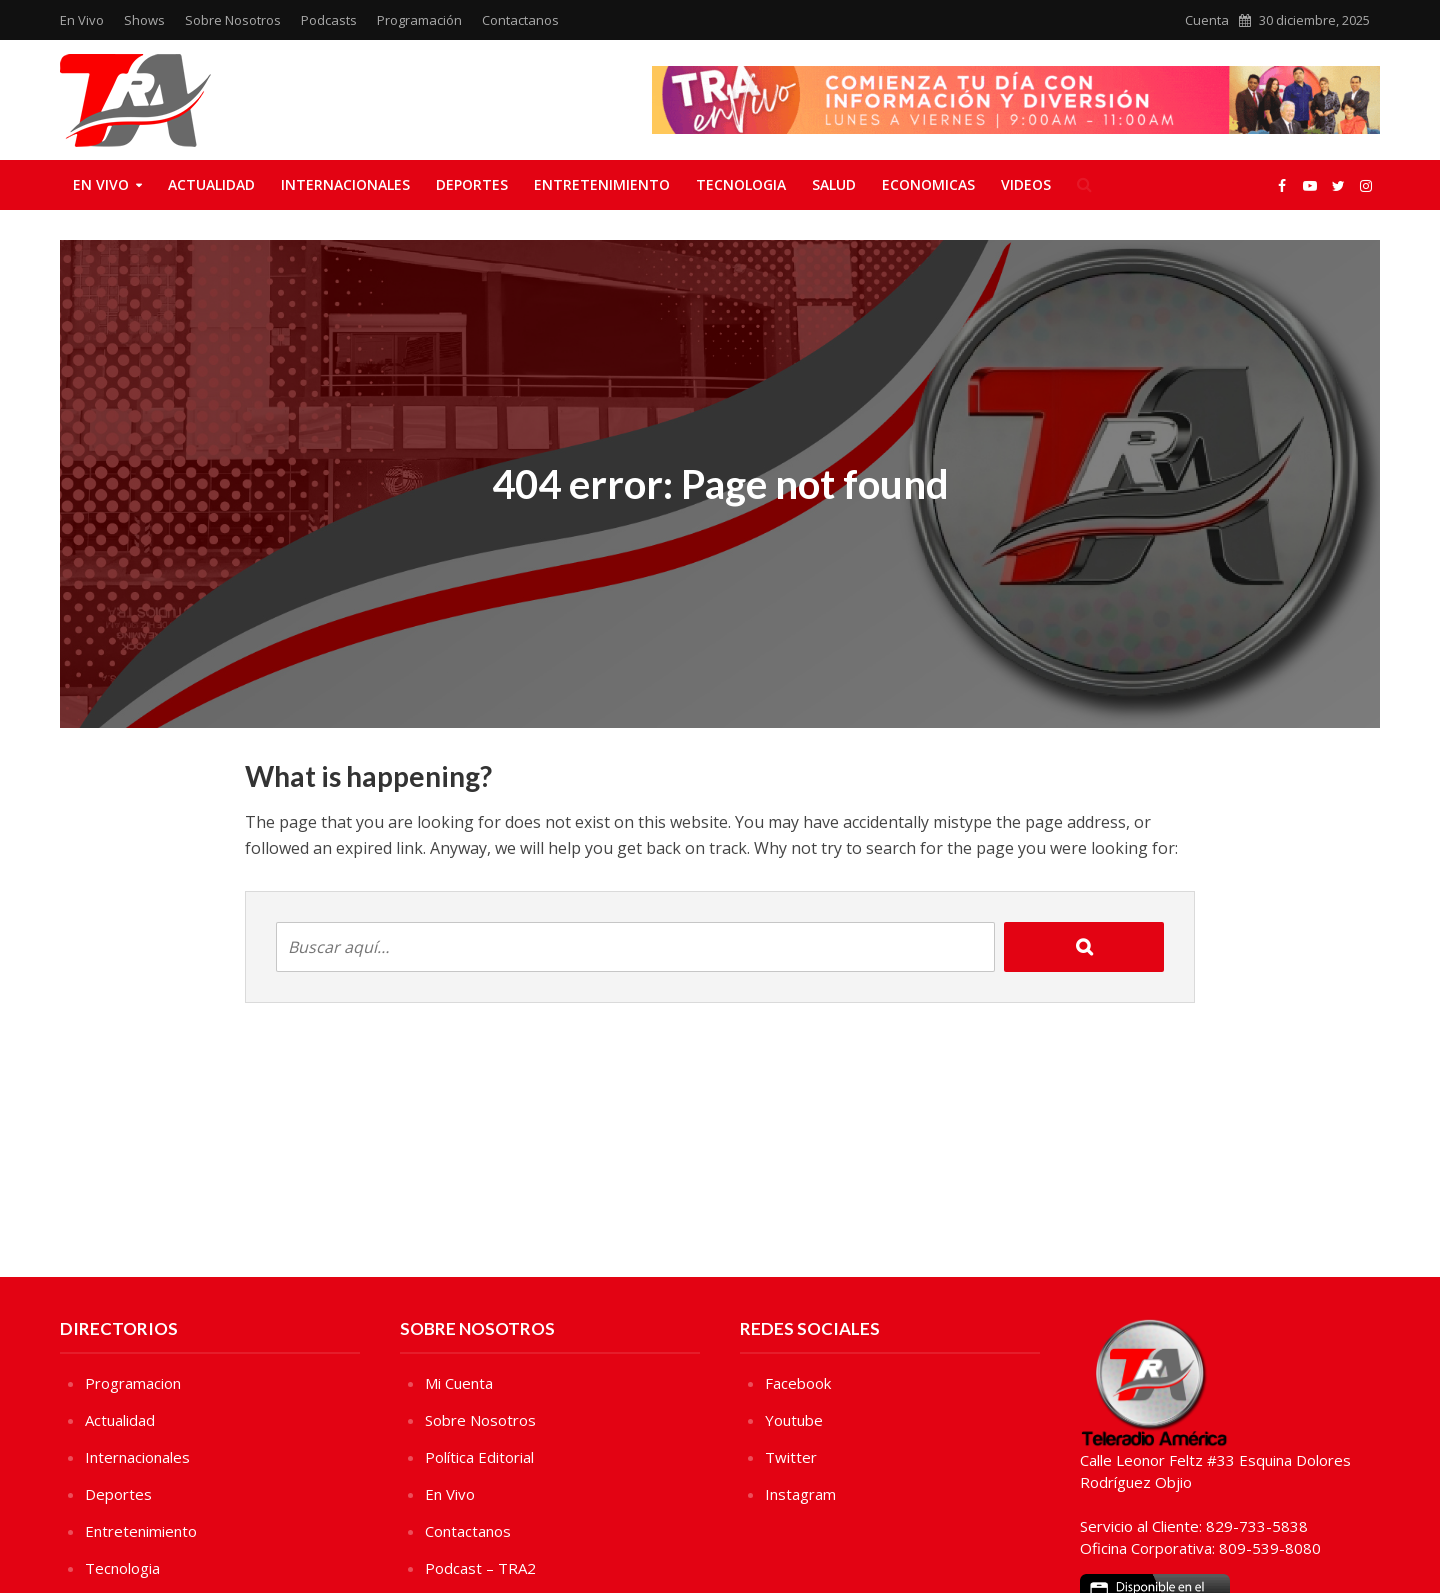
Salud (834, 184)
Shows (144, 20)
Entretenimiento (602, 184)
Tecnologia (741, 184)
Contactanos (520, 20)
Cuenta (1207, 20)
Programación (419, 20)
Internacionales (345, 184)
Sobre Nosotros (233, 20)
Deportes (472, 184)
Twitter (791, 1457)
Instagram (800, 1494)
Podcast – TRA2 (480, 1568)
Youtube (794, 1420)
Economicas (928, 184)
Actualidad (211, 184)
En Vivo (82, 20)
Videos (1026, 184)
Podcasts (329, 20)
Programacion (133, 1383)
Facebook (798, 1383)
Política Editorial (479, 1457)
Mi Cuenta (459, 1383)
